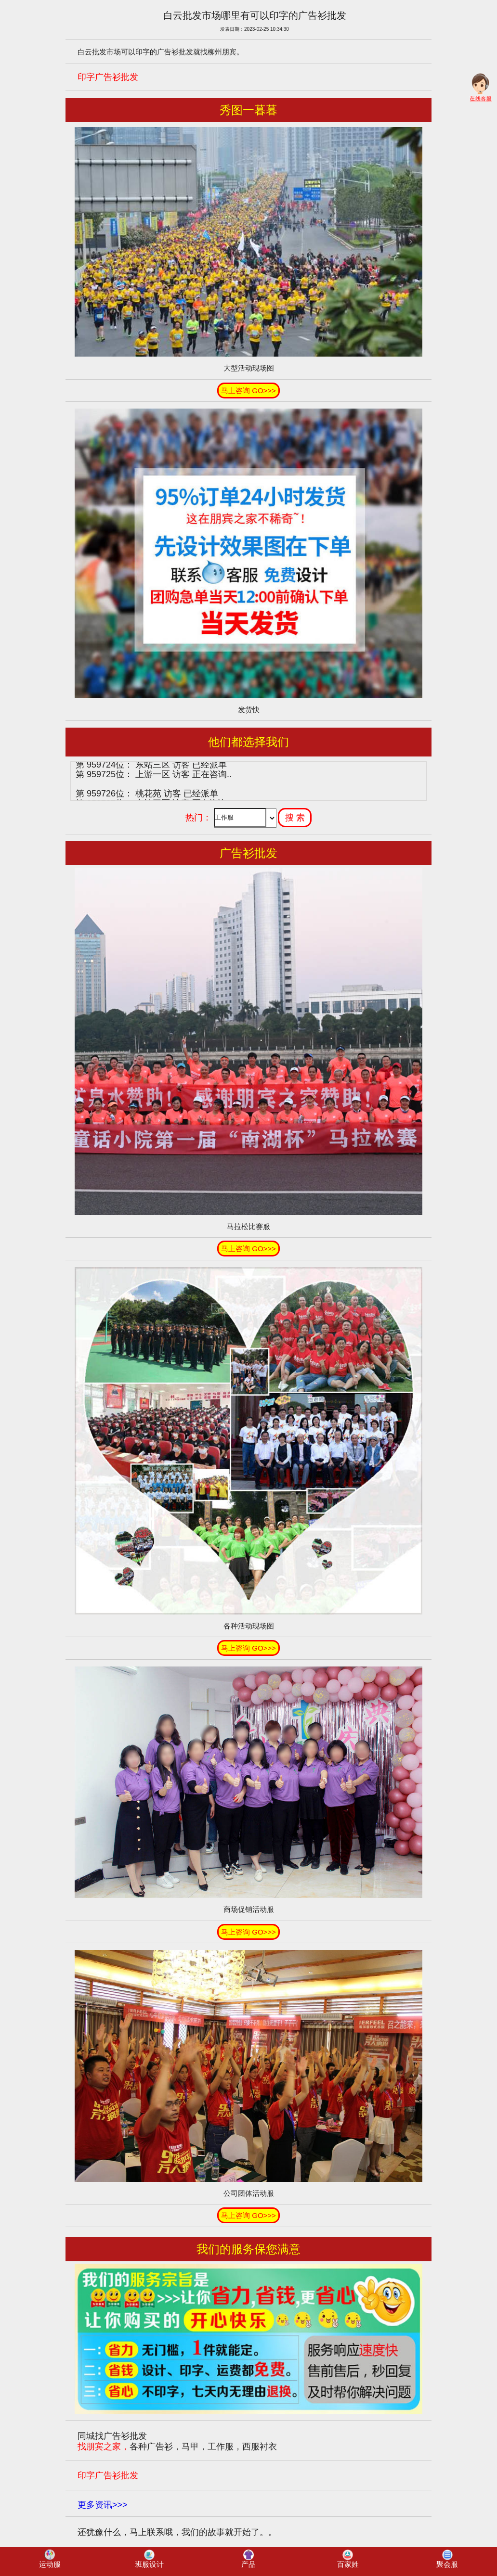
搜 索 (295, 817)
